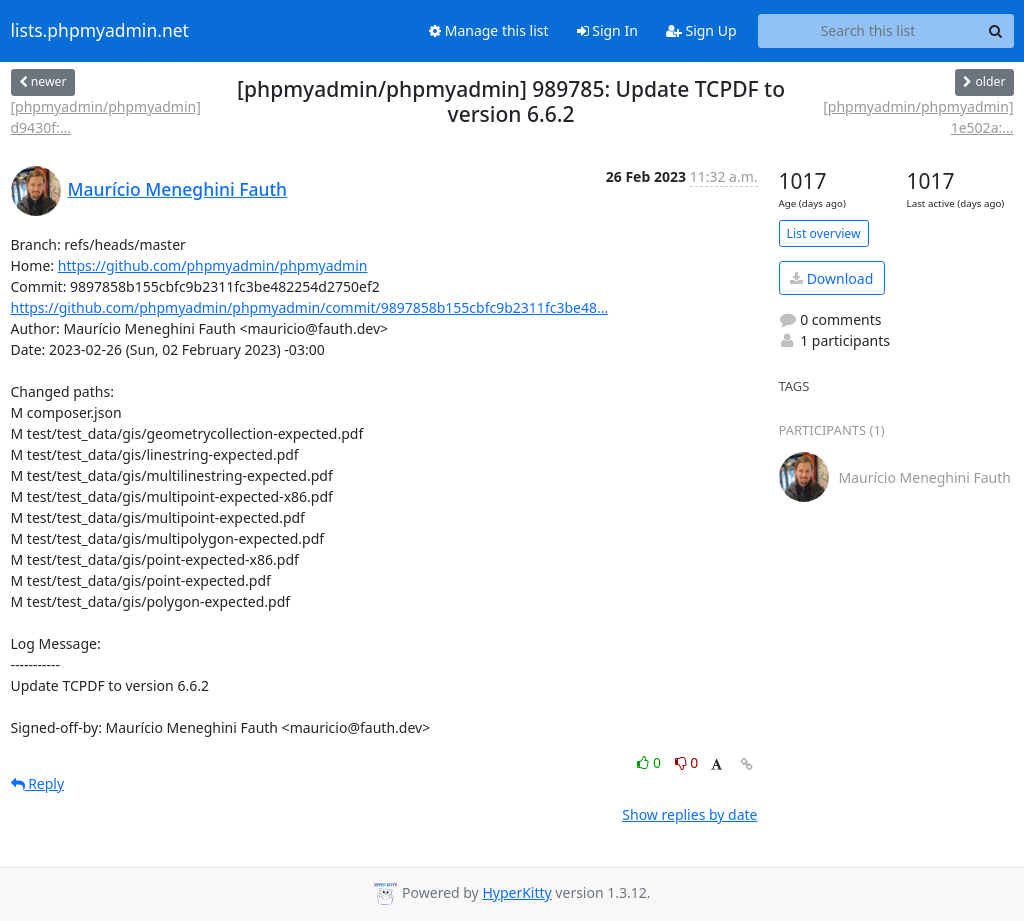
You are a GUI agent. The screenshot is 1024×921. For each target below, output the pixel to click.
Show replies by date (689, 814)
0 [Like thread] (650, 762)
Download (831, 278)
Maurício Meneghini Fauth (178, 189)
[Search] (996, 31)
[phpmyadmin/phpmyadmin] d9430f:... (106, 117)
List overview (824, 233)
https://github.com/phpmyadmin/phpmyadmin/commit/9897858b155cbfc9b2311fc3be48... (310, 307)
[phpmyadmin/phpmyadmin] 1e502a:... (918, 117)
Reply (38, 783)
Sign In (607, 30)
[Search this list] (868, 31)
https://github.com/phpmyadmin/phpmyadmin (213, 265)
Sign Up (701, 30)
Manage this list (489, 30)
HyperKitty (516, 892)
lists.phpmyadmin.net (100, 31)
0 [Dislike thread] (687, 762)
